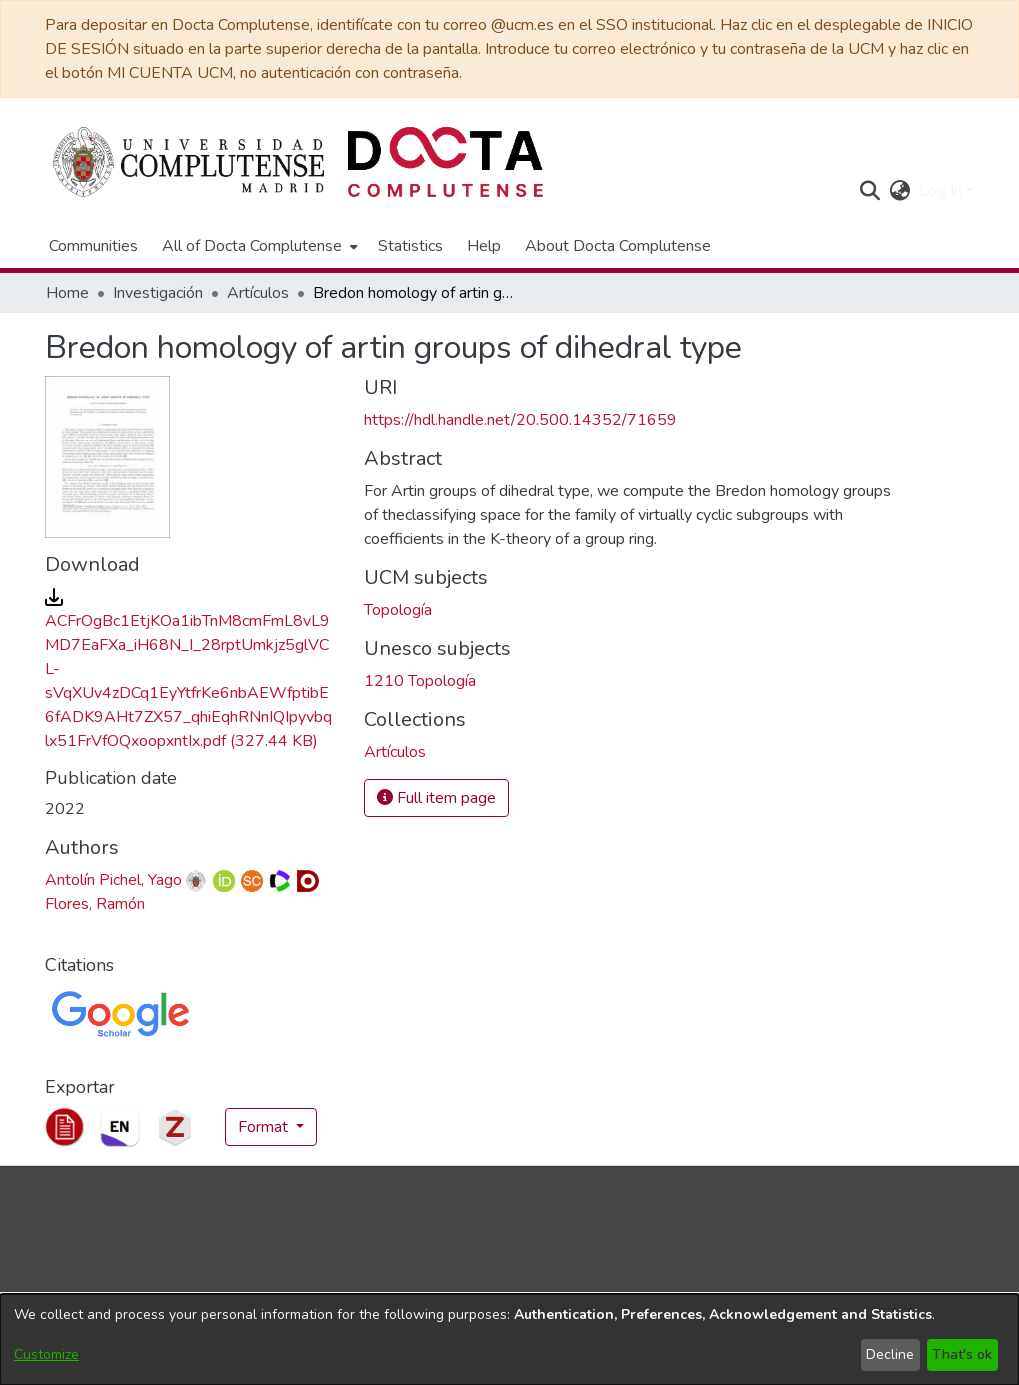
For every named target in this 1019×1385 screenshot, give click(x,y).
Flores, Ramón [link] (95, 904)
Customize (46, 1354)
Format (265, 1127)
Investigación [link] (158, 293)
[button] (870, 191)
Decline (890, 1354)
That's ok (962, 1354)
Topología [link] (398, 610)
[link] (395, 752)
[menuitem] (258, 246)
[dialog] (509, 1339)
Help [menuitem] (484, 246)
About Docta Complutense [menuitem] (618, 246)
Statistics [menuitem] (410, 246)
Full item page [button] (436, 798)
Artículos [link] (258, 293)
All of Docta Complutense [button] (252, 246)
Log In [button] (942, 191)
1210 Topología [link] (420, 681)
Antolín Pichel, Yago (113, 880)
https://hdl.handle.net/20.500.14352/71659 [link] (520, 420)
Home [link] (67, 293)
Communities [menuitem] (93, 246)
